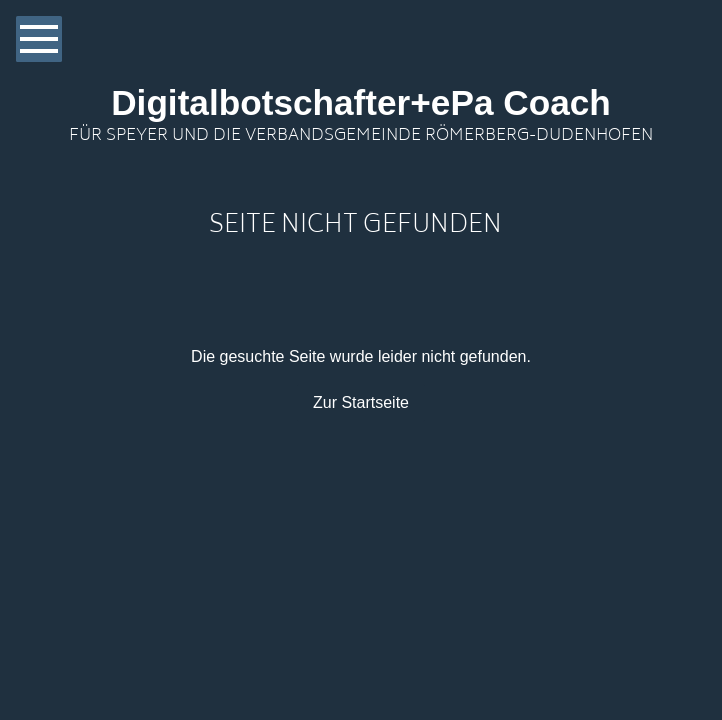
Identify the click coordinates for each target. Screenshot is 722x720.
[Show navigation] (39, 39)
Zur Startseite (361, 402)
